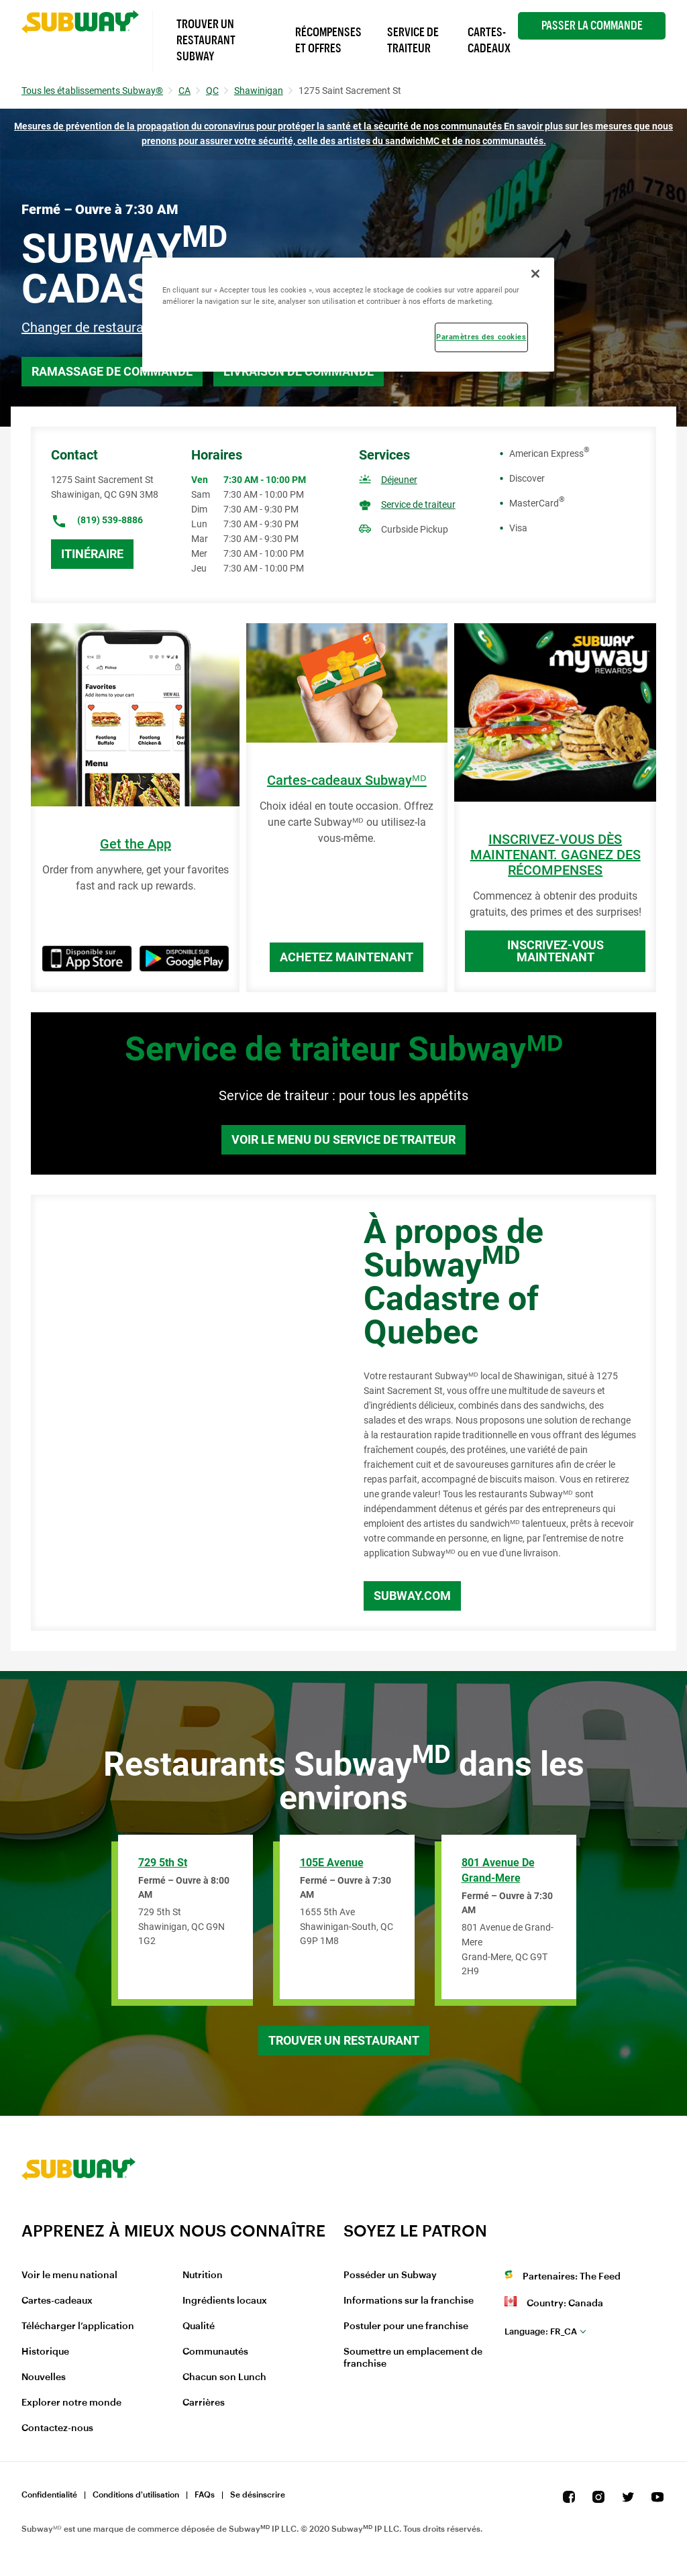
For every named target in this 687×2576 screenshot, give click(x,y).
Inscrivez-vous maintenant (555, 951)
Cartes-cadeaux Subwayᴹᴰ (347, 780)
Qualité (198, 2326)
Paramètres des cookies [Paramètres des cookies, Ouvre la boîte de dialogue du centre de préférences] (481, 336)
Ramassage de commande (112, 371)
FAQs (205, 2495)
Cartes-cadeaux (57, 2301)
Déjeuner (399, 479)
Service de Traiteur (413, 40)
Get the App (135, 844)
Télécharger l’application (77, 2326)
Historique (45, 2352)
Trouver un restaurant (343, 2040)
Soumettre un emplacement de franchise (413, 2358)
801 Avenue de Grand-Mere (498, 1870)
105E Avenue (332, 1862)
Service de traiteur (418, 504)
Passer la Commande (592, 25)
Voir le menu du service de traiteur (343, 1139)
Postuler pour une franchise (406, 2326)
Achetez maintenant (346, 957)
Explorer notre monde (71, 2403)
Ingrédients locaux (224, 2301)
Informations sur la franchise (409, 2301)
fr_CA (541, 2331)
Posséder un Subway (390, 2275)
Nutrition (202, 2275)
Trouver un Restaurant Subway (205, 40)
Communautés (215, 2352)
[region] (348, 315)
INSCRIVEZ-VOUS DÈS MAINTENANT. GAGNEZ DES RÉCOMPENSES (555, 855)
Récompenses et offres (328, 40)
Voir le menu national (69, 2275)
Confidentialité (49, 2495)
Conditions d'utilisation (136, 2495)
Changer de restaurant (88, 327)
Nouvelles (43, 2377)
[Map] (182, 1413)
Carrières (203, 2403)
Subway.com (412, 1596)
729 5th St (162, 1862)
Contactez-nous (57, 2428)
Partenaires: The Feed (572, 2277)
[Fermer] (535, 273)
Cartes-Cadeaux (489, 40)
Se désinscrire (257, 2495)
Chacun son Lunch (224, 2377)
